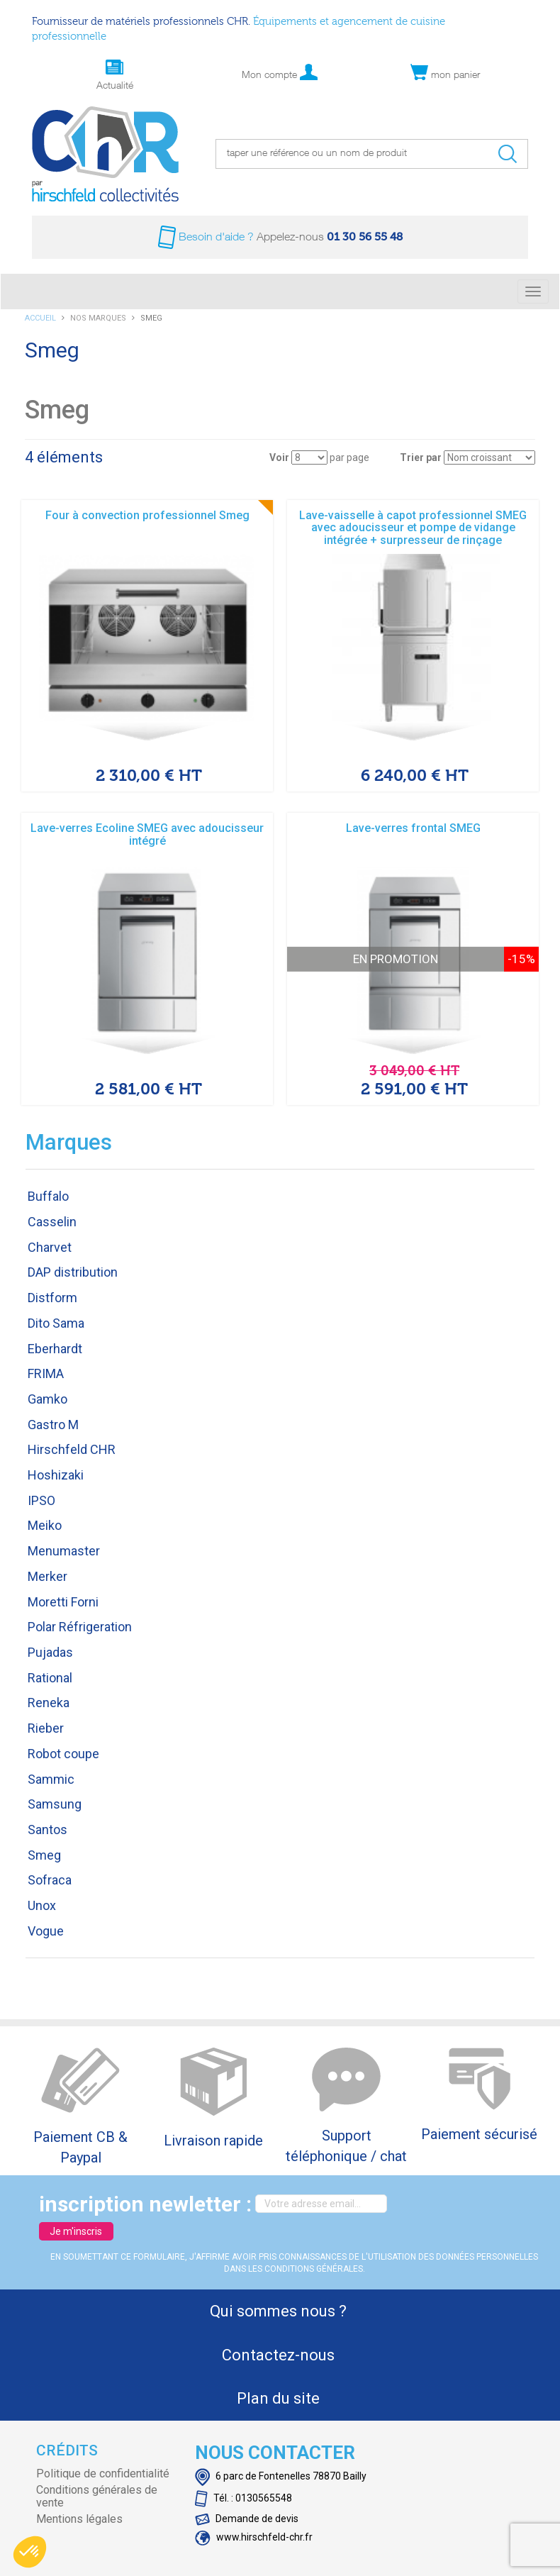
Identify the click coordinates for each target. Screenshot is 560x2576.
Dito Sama (56, 1323)
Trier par (421, 457)
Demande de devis (246, 2518)
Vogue (46, 1930)
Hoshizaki (56, 1474)
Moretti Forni (63, 1601)
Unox (42, 1905)
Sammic (51, 1779)
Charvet (50, 1247)
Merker (47, 1576)
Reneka (48, 1702)
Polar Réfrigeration (80, 1626)
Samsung (55, 1804)
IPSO (41, 1500)
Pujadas (50, 1652)
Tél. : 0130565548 (243, 2498)
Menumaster (64, 1550)
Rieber (46, 1728)
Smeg (44, 1855)
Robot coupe (63, 1753)
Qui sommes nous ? (278, 2311)
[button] (30, 2552)
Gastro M (53, 1424)
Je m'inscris (76, 2231)
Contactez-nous (278, 2355)
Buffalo (48, 1196)
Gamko (47, 1399)
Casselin (52, 1221)
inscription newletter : (145, 2204)
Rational (50, 1677)
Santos (47, 1829)
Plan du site (278, 2398)
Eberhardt (55, 1348)
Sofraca (50, 1879)
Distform (52, 1297)
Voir (279, 457)
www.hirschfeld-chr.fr (254, 2537)
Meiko (45, 1525)
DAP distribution (73, 1272)
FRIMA (46, 1373)
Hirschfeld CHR (72, 1449)
